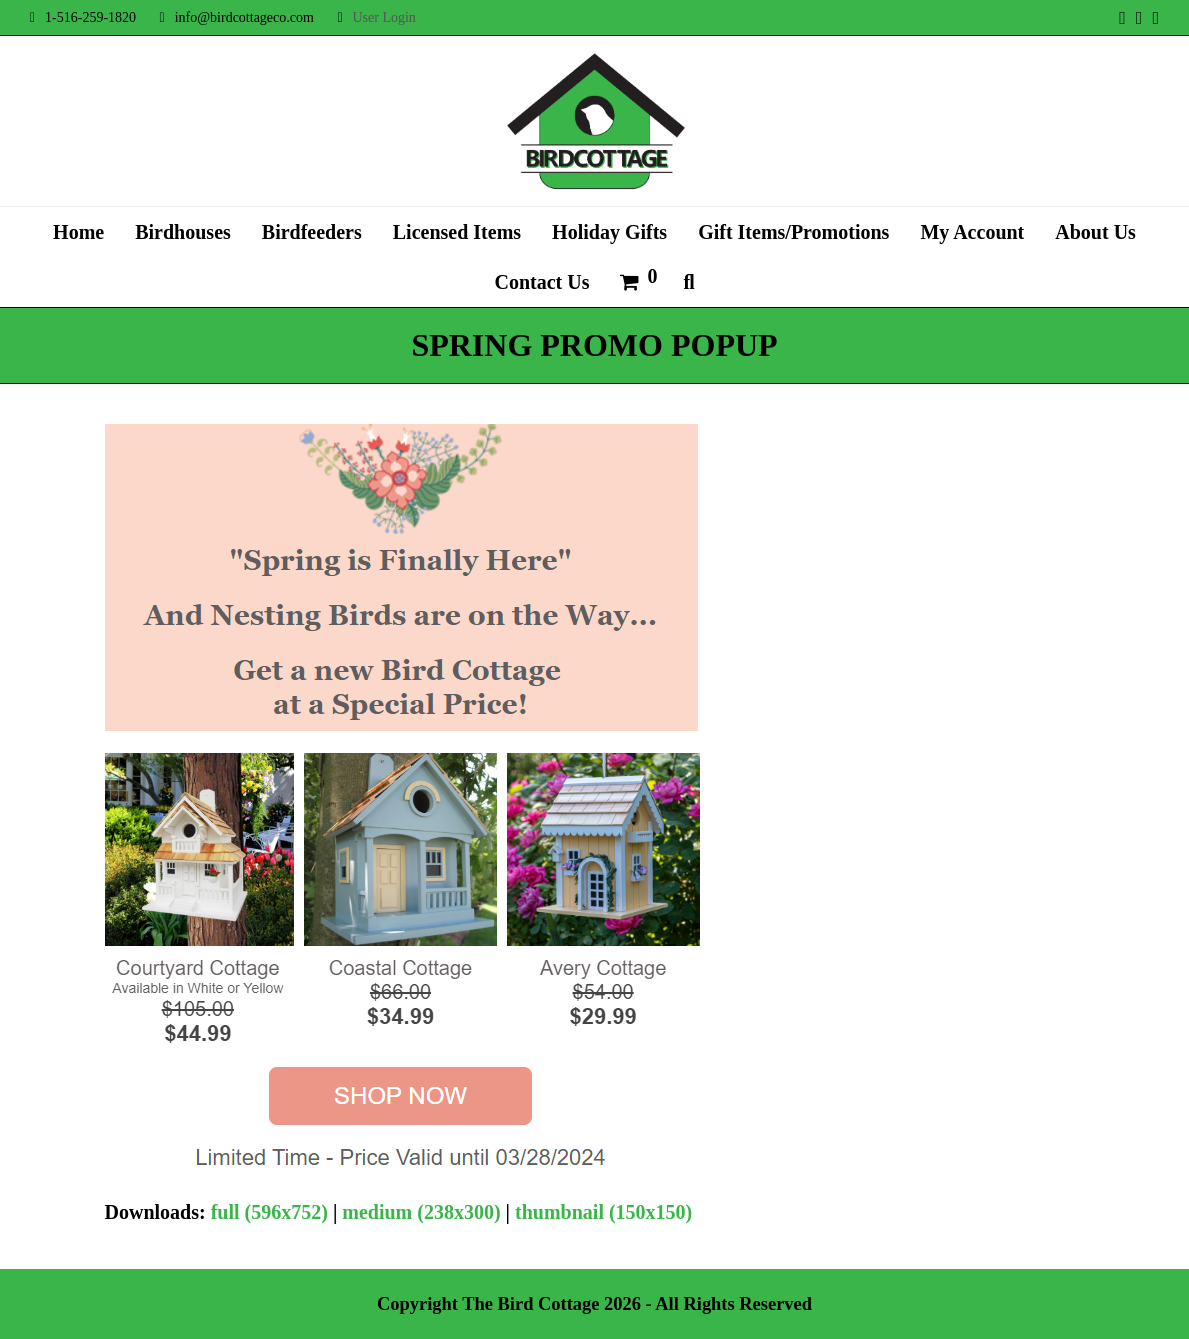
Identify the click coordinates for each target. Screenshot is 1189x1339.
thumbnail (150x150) (603, 1212)
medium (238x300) (421, 1212)
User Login (383, 17)
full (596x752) (269, 1212)
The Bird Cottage (530, 1304)
